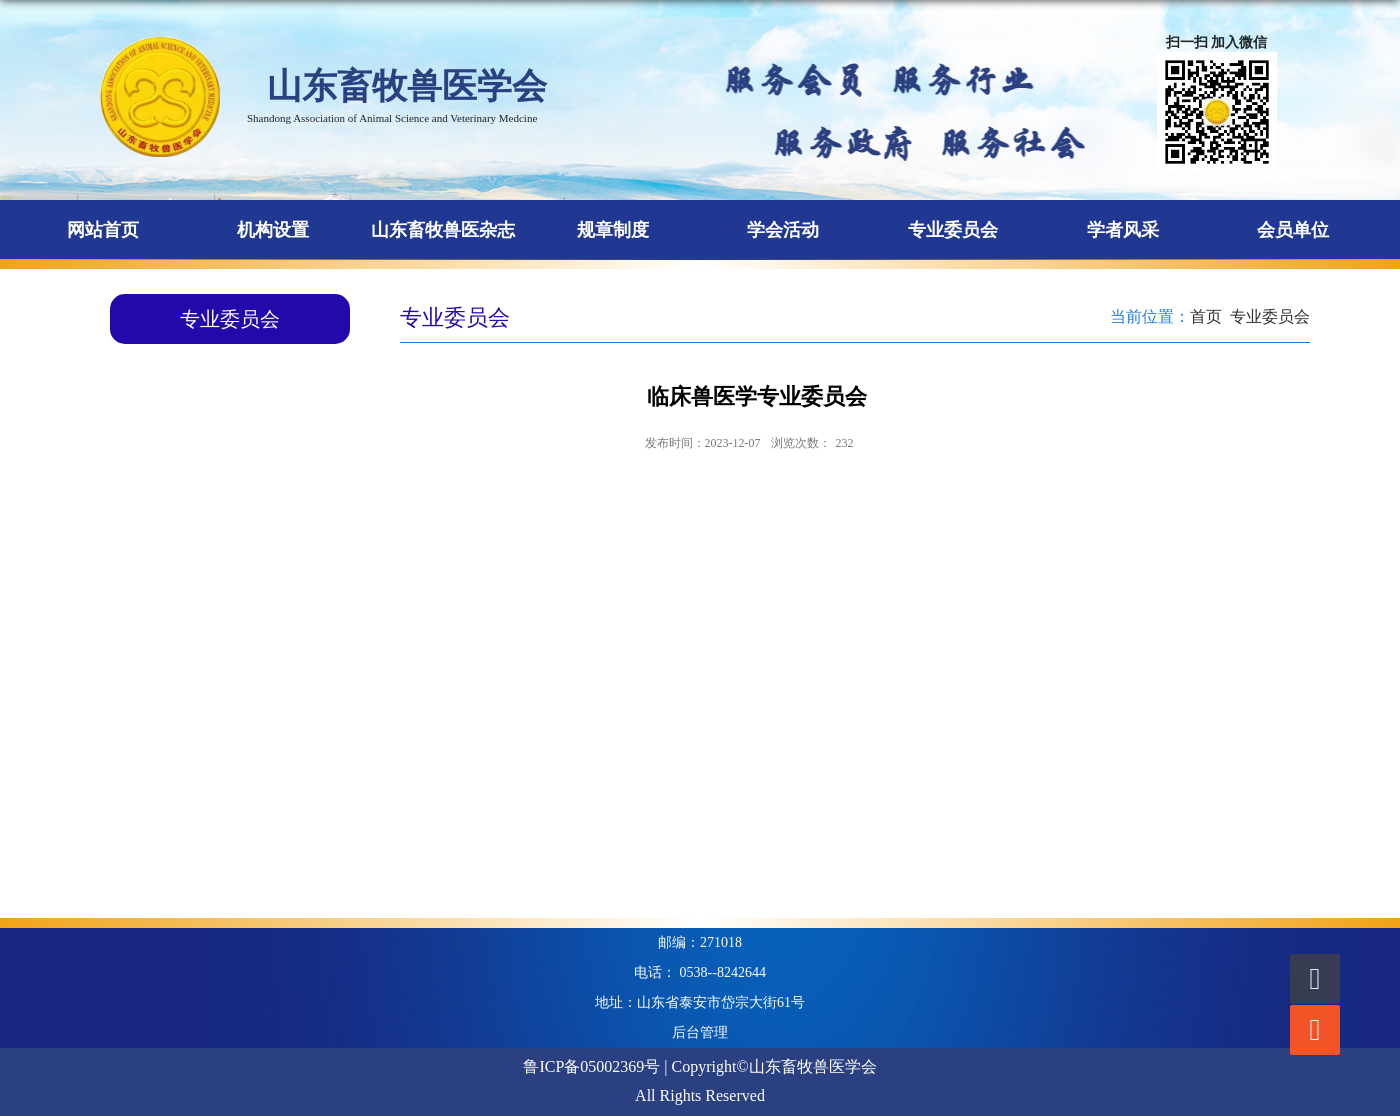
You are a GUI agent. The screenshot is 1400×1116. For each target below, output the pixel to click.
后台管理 (700, 1032)
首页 (1206, 316)
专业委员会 (1270, 316)
